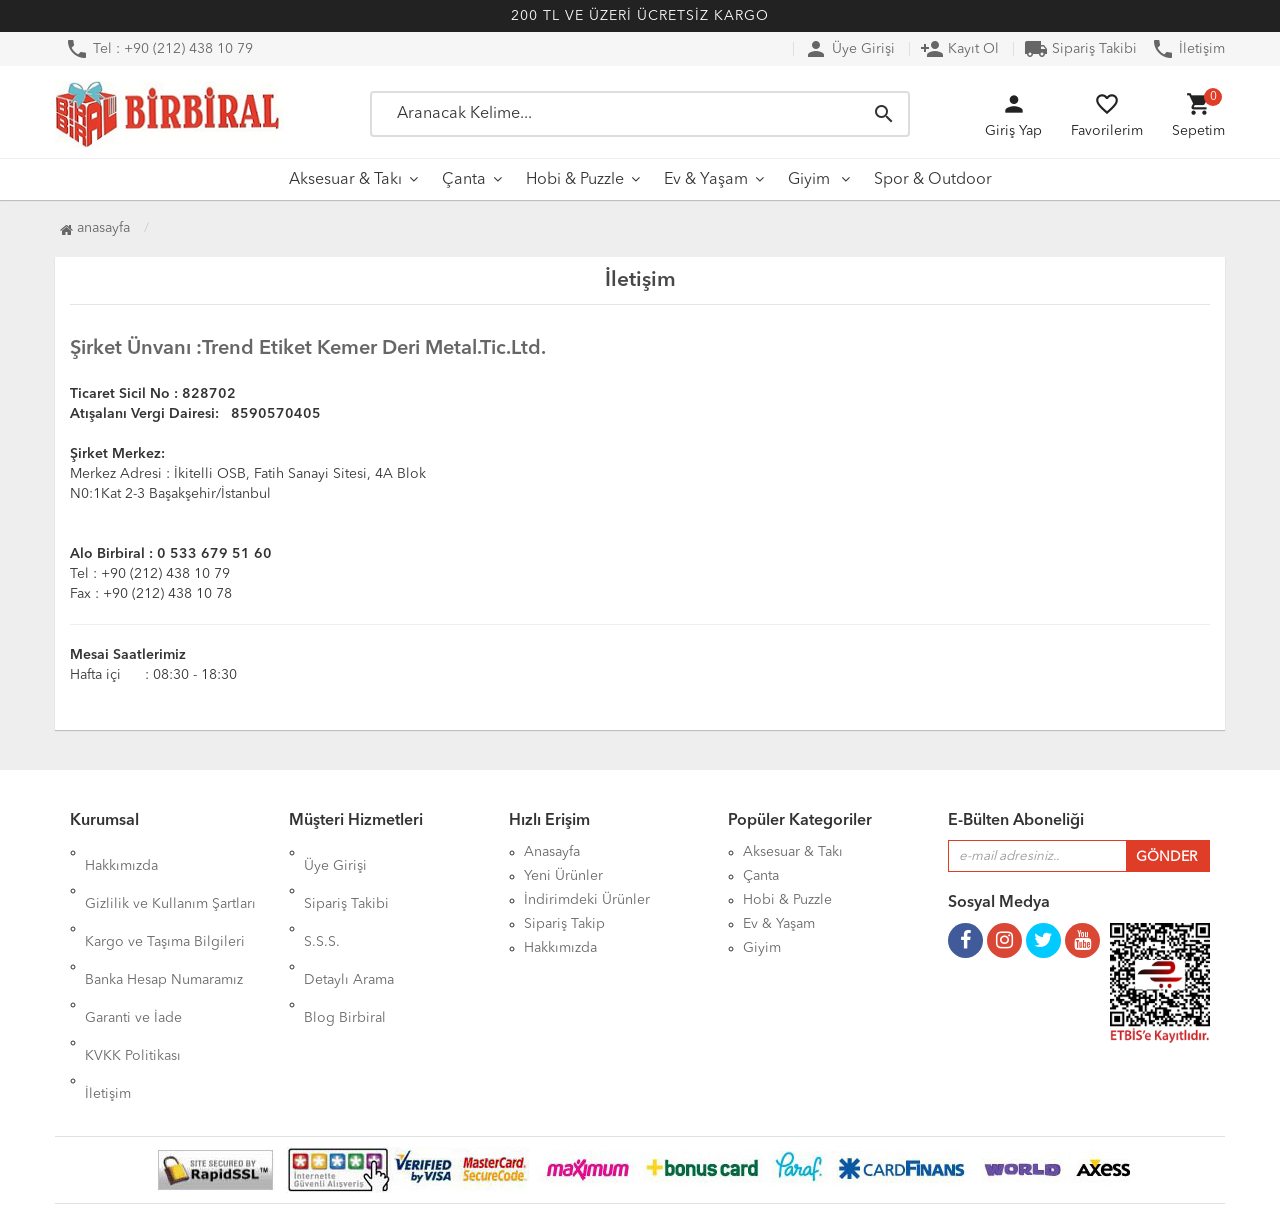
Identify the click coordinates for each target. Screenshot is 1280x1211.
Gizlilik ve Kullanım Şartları (170, 876)
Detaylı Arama (349, 924)
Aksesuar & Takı (345, 180)
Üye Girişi (849, 49)
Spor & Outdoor (933, 180)
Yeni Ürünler (563, 876)
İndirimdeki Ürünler (587, 900)
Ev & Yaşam (706, 180)
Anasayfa (95, 228)
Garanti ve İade (133, 948)
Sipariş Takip (564, 924)
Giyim (811, 180)
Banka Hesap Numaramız (164, 924)
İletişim (1188, 49)
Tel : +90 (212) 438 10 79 (159, 49)
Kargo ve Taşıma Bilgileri (165, 900)
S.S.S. (322, 900)
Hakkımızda (121, 852)
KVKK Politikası (133, 972)
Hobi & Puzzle (575, 180)
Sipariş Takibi (1080, 49)
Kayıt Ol (959, 49)
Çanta (464, 180)
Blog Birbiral (345, 948)
